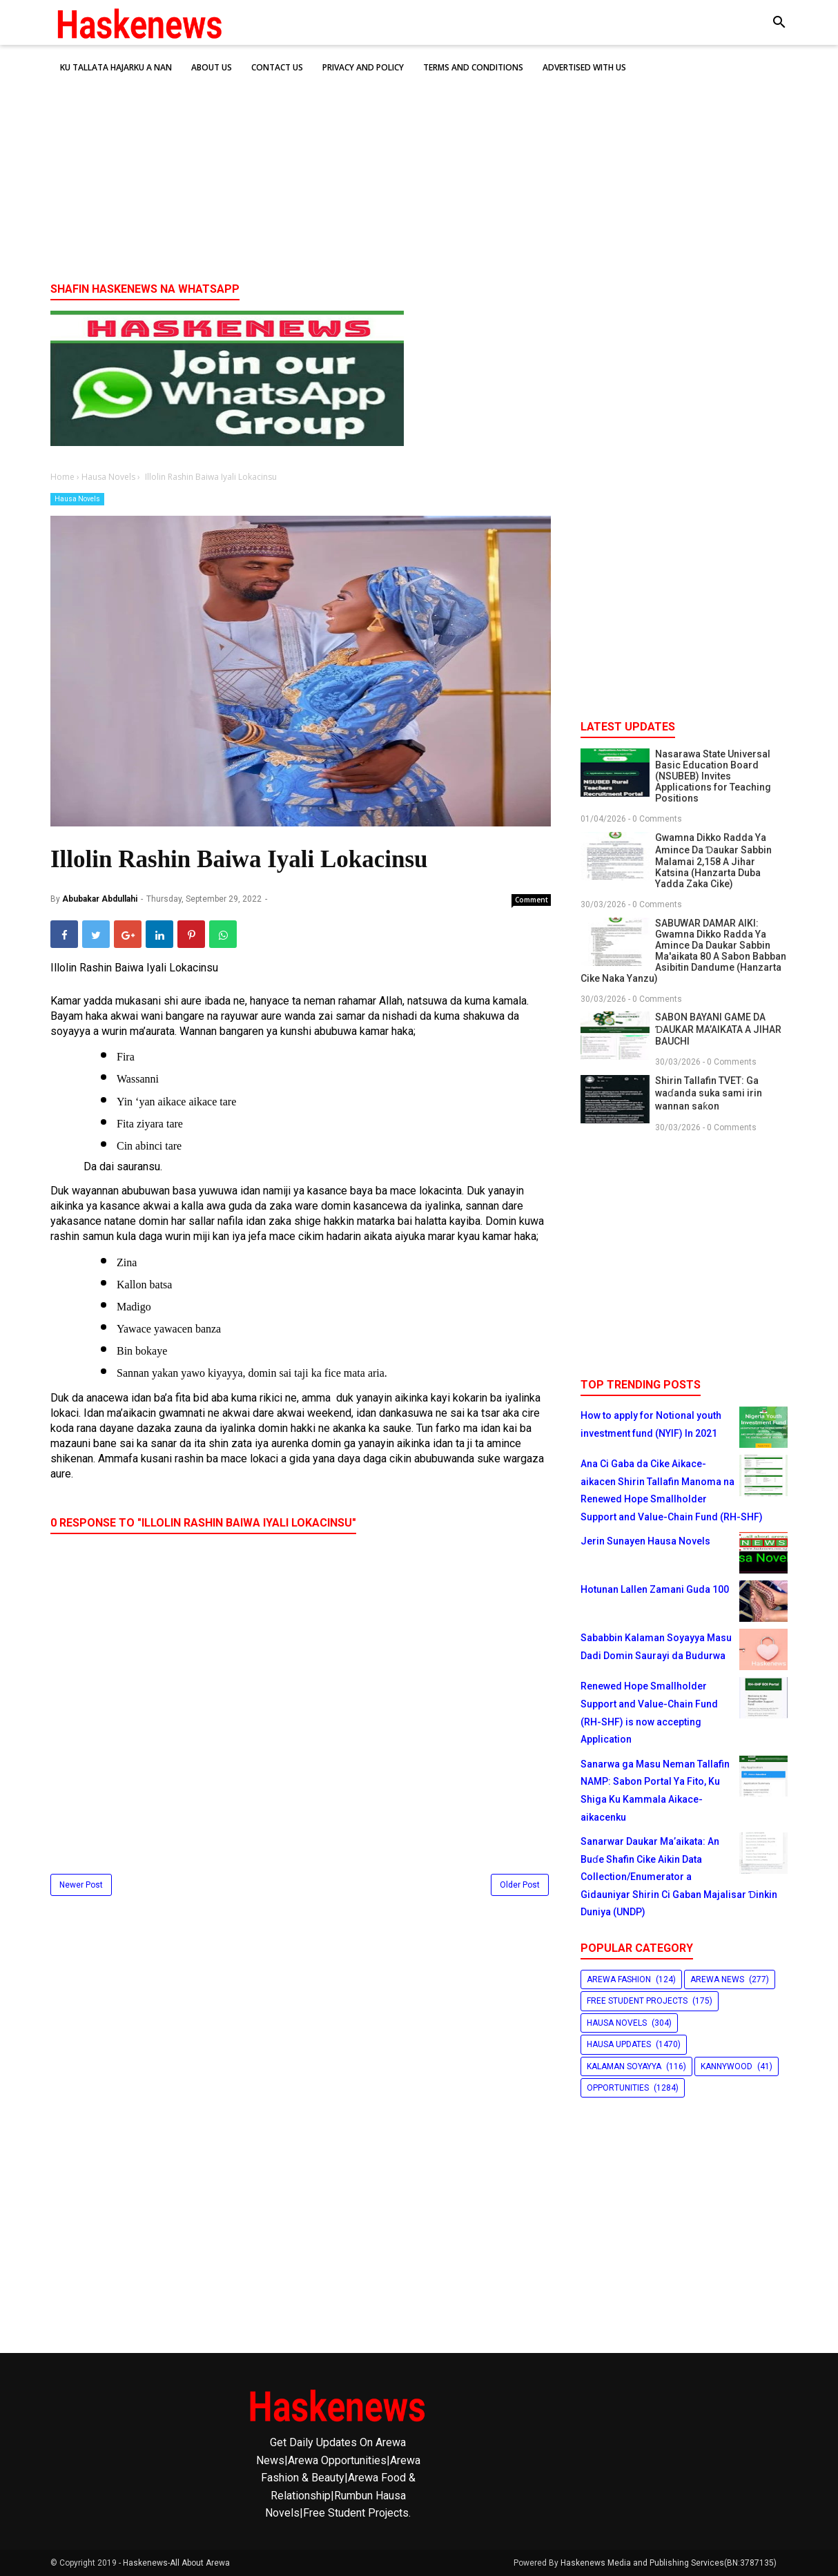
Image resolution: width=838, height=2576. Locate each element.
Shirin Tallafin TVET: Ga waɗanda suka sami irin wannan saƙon (708, 1093)
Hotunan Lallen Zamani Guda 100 (655, 1589)
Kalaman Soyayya (624, 2066)
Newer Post (81, 1885)
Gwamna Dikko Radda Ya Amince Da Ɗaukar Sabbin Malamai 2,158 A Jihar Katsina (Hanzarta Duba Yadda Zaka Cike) (713, 860)
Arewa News (717, 1979)
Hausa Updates (619, 2044)
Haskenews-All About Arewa (176, 2563)
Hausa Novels (77, 499)
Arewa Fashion (619, 1979)
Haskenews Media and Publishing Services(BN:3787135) (669, 2563)
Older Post (520, 1885)
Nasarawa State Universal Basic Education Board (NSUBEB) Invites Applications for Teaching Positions (713, 776)
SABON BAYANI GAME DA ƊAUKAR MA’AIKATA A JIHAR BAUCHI (718, 1029)
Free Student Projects (637, 2001)
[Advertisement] (419, 165)
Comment (531, 899)
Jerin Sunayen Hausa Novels (645, 1541)
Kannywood (726, 2066)
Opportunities (618, 2088)
